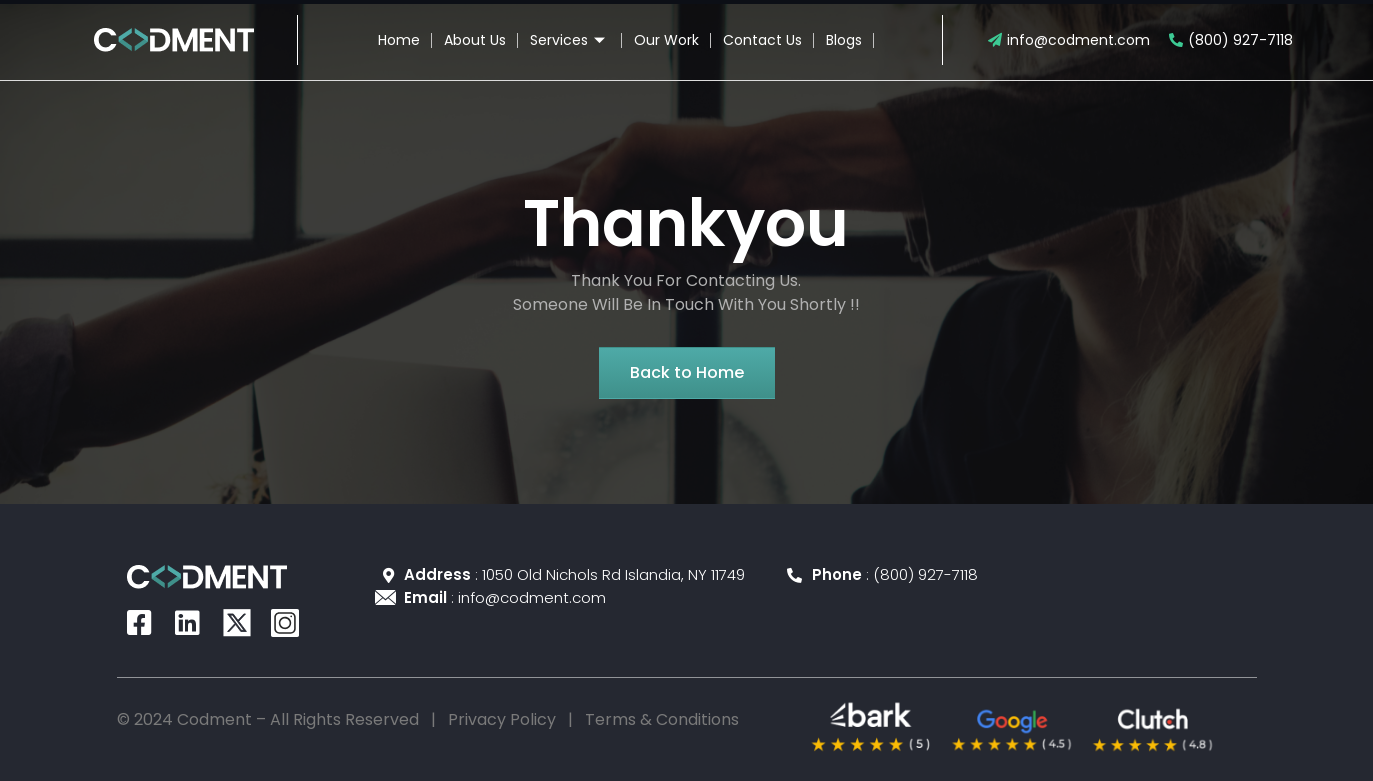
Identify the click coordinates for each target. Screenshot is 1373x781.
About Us (475, 40)
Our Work (666, 40)
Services (570, 40)
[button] (687, 373)
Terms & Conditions (662, 719)
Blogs (844, 40)
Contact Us (762, 40)
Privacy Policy (502, 719)
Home (399, 40)
